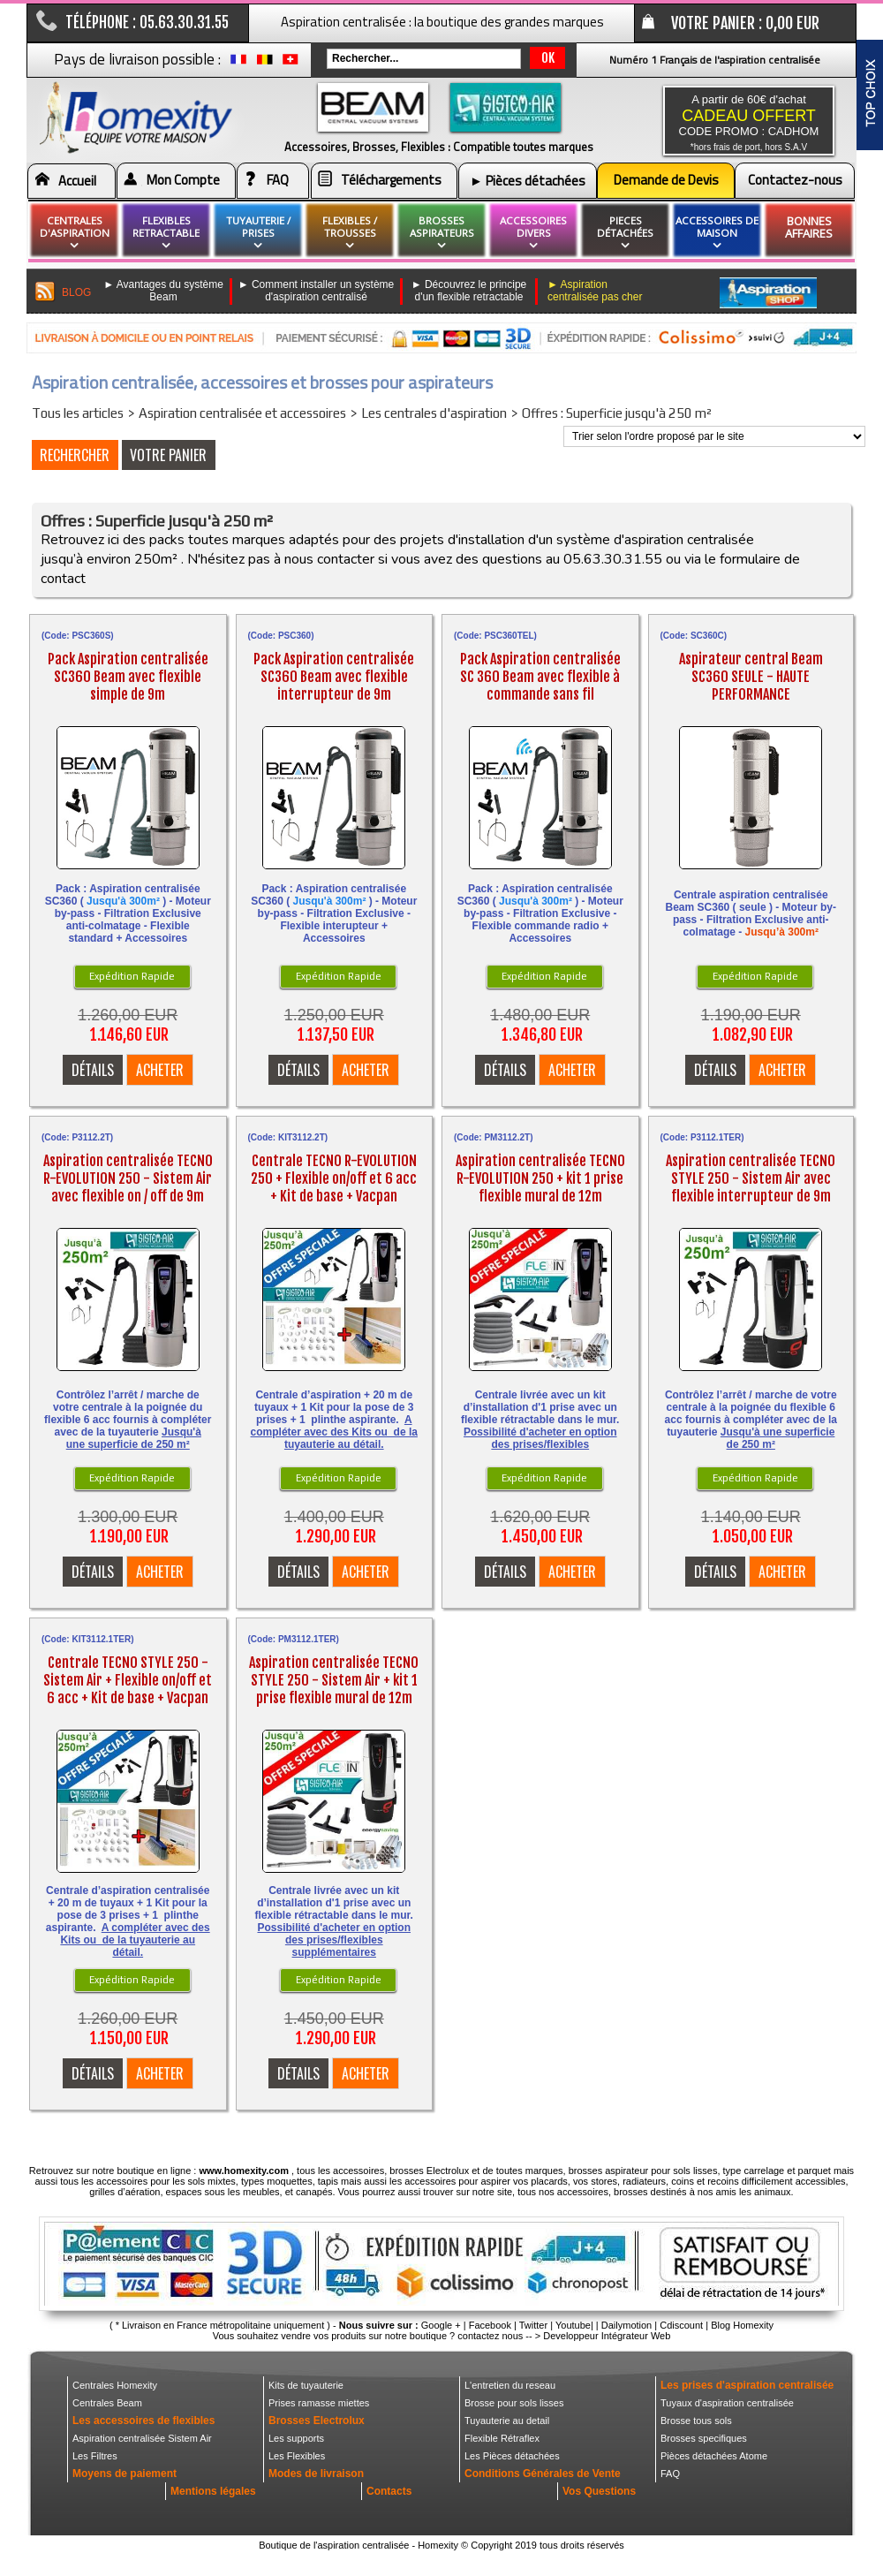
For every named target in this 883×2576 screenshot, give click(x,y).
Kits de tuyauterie (305, 2385)
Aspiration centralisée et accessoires (242, 412)
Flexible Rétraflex (502, 2438)
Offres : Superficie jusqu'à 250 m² (617, 412)
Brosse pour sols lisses (514, 2403)
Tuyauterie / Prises (258, 233)
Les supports (296, 2438)
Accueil (77, 180)
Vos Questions (599, 2491)
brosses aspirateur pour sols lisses (643, 2170)
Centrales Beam (107, 2403)
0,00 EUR (792, 23)
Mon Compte (183, 180)
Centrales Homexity (114, 2385)
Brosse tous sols (696, 2420)
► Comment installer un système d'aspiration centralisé (316, 290)
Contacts (388, 2491)
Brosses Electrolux (316, 2420)
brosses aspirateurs (442, 233)
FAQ (278, 180)
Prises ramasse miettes (318, 2403)
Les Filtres (94, 2456)
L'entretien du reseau (509, 2385)
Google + (441, 2325)
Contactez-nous (795, 180)
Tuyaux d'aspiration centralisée (727, 2403)
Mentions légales (213, 2491)
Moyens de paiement (124, 2473)
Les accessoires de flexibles (143, 2420)
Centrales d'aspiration (74, 233)
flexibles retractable (166, 233)
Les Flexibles (296, 2456)
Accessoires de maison (716, 233)
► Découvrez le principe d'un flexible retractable (469, 290)
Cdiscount (681, 2325)
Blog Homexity (742, 2325)
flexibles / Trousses (349, 233)
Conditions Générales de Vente (542, 2473)
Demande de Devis (666, 180)
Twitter (533, 2325)
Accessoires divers (533, 233)
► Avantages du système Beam (163, 290)
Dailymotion (626, 2325)
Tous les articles (78, 412)
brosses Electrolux (429, 2170)
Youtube (573, 2325)
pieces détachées (625, 233)
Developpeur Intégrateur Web (606, 2335)
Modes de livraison (316, 2473)
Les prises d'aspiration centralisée (747, 2385)
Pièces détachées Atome (713, 2456)
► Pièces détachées (527, 180)
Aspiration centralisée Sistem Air (142, 2438)
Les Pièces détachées (512, 2456)
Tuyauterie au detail (506, 2420)
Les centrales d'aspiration (434, 412)
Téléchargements (391, 180)
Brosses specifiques (703, 2438)
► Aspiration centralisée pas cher (594, 290)
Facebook (490, 2325)
